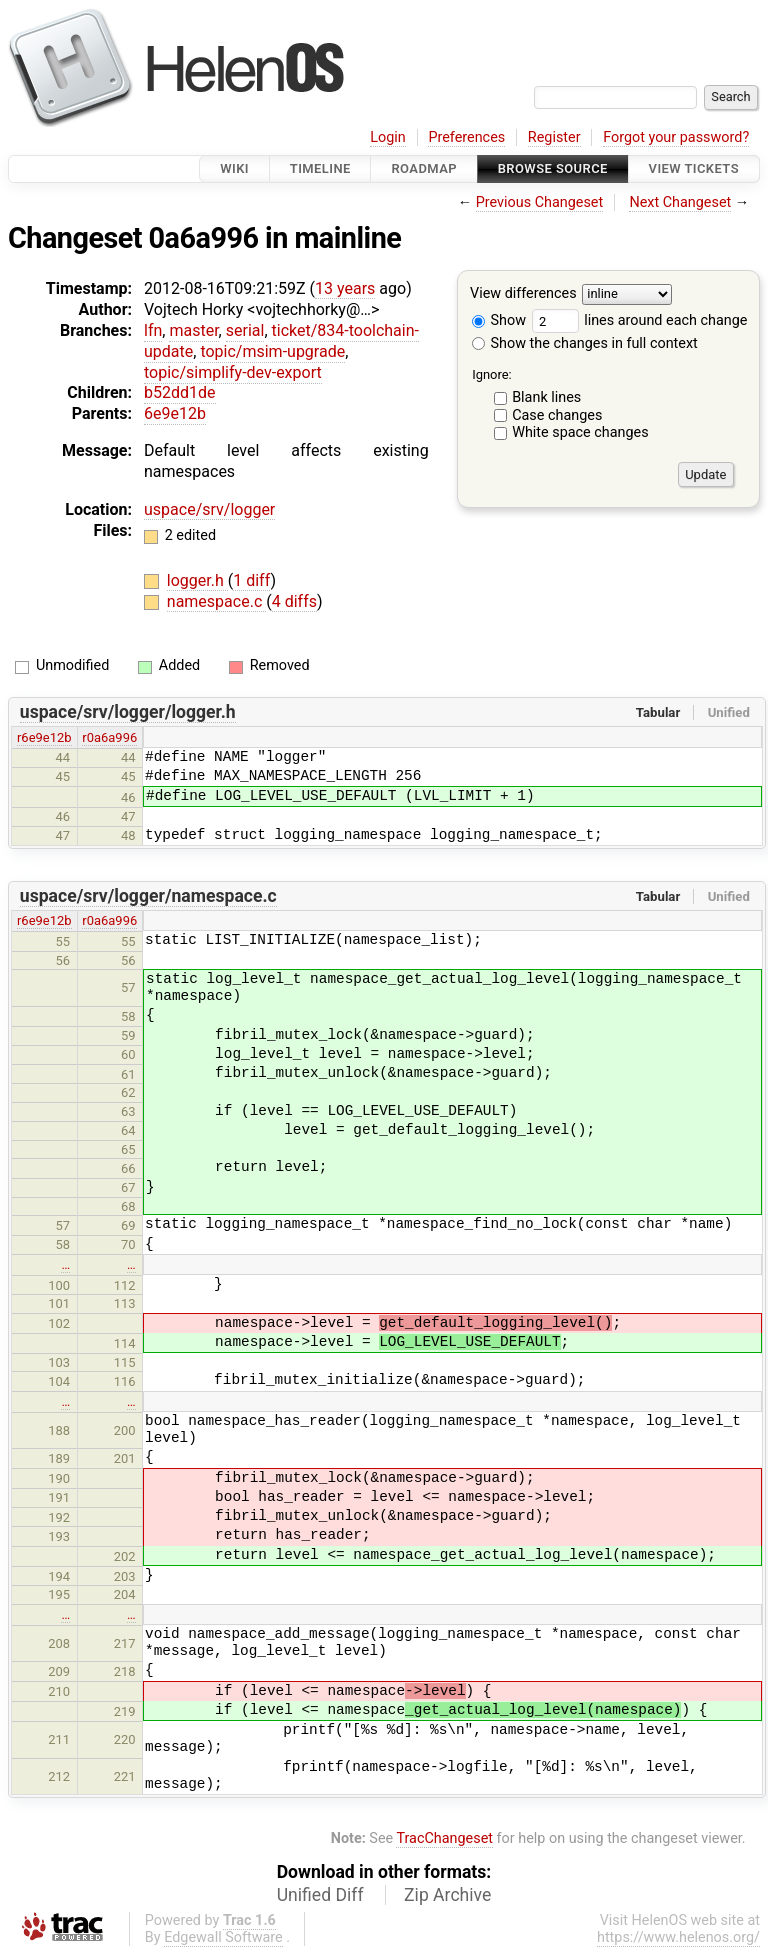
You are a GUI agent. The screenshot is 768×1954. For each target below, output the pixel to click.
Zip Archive (447, 1895)
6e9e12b (175, 413)
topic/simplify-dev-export (233, 372)
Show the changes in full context (585, 343)
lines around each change (640, 320)
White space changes (580, 432)
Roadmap (424, 168)
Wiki (234, 168)
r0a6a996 (109, 737)
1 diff (251, 580)
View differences (523, 294)
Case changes (557, 415)
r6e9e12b (44, 737)
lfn (153, 330)
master (193, 330)
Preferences (466, 137)
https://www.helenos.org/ (678, 1937)
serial (245, 330)
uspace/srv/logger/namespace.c (148, 896)
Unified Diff (320, 1895)
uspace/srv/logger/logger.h (128, 712)
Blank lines (546, 397)
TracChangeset (444, 1838)
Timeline (320, 168)
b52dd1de (180, 392)
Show (499, 320)
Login (388, 137)
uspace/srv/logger (209, 509)
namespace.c (216, 601)
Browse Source (553, 168)
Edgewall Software (223, 1937)
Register (554, 137)
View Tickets (694, 168)
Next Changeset (680, 202)
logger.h (197, 580)
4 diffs (294, 601)
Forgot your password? (676, 137)
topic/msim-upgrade (272, 351)
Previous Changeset (540, 202)
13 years (345, 288)
